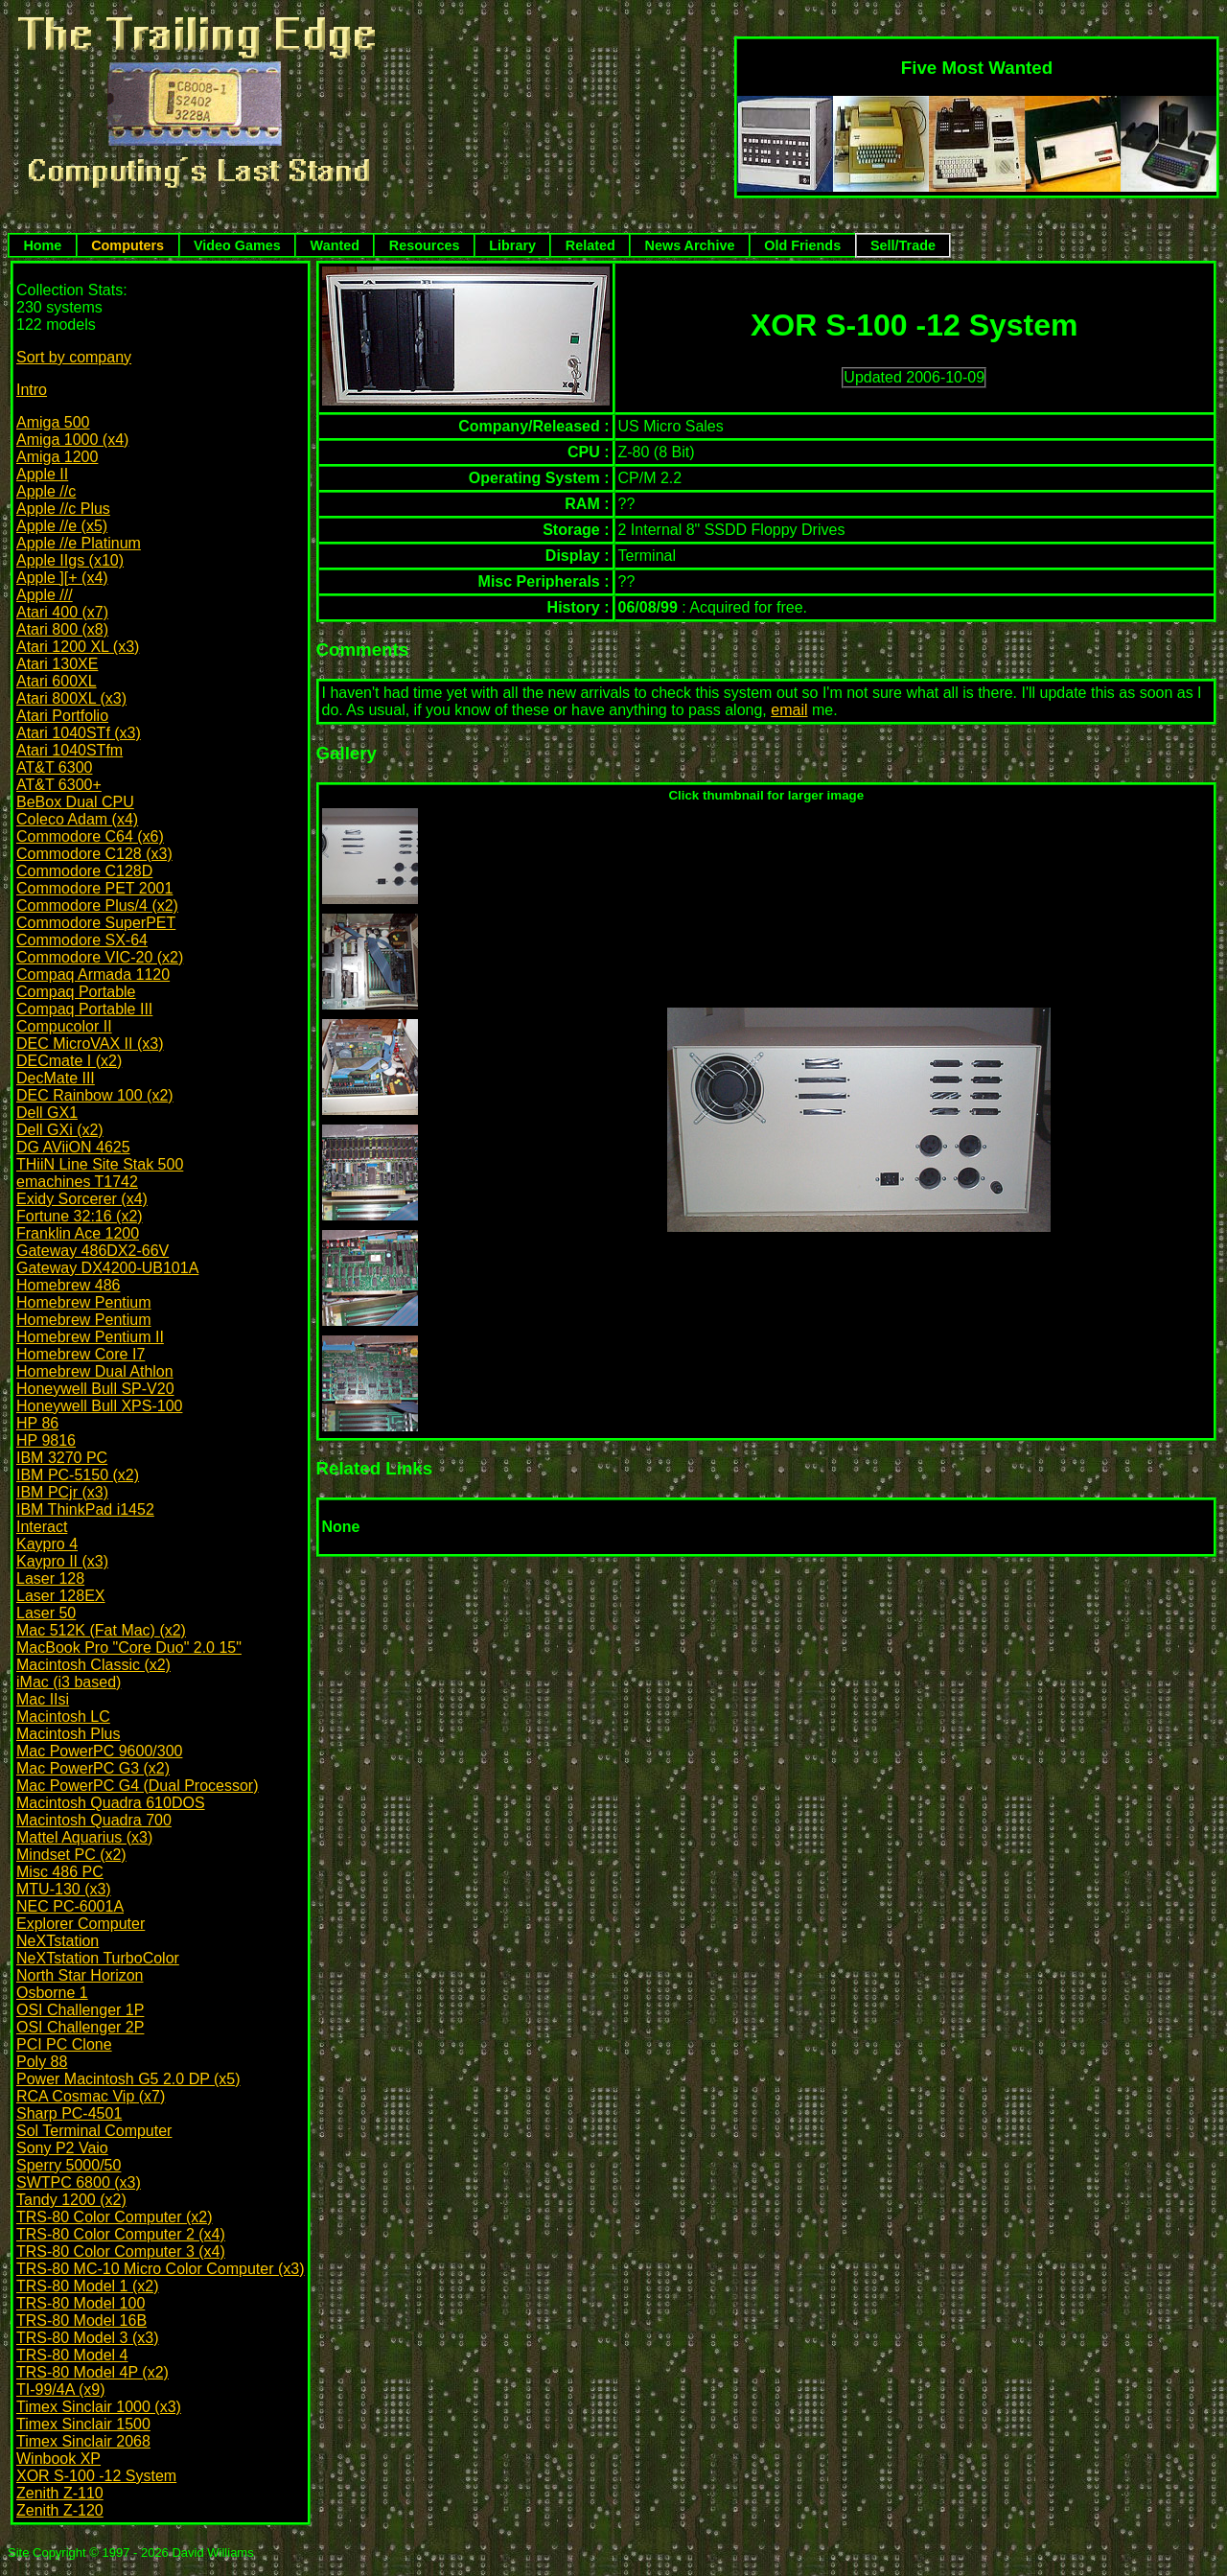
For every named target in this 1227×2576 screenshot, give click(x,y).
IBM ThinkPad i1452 (85, 1509)
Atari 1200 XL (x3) (77, 646)
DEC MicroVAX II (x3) (90, 1043)
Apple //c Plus (63, 508)
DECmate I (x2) (69, 1061)
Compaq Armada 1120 (93, 974)
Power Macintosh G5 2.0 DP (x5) (128, 2079)
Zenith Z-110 (60, 2493)
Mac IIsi (42, 1699)
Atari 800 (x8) (62, 629)
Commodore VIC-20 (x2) (99, 957)
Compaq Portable (76, 992)
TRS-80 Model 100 (80, 2303)
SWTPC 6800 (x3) (78, 2182)
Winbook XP (58, 2458)
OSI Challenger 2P (80, 2027)
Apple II (42, 474)
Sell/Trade (903, 245)
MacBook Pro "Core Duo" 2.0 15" (129, 1647)
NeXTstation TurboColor (97, 1958)
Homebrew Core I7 (80, 1354)
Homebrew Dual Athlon (95, 1371)
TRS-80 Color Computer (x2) (114, 2217)
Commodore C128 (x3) (94, 854)
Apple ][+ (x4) (62, 577)
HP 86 (37, 1423)
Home (42, 245)
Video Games (237, 245)
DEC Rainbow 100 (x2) (95, 1095)
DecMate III (55, 1078)
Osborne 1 (52, 1992)
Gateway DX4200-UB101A (107, 1268)
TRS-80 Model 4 (72, 2355)
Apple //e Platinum (78, 543)
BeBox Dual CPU (75, 802)
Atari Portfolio (62, 716)
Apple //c (46, 491)
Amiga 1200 (57, 457)
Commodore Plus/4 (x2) (97, 905)
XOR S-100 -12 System (96, 2476)
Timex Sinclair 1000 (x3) (98, 2407)
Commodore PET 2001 (94, 888)
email (789, 710)
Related (590, 245)
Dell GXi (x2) (60, 1130)
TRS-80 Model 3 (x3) (87, 2338)
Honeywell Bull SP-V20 (95, 1389)
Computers (127, 245)
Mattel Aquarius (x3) (84, 1837)
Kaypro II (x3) (62, 1561)
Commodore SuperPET (95, 923)
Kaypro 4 (47, 1544)
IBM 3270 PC (61, 1458)
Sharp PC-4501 (69, 2113)
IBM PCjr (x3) (62, 1492)
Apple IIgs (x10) (70, 560)
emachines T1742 (77, 1181)
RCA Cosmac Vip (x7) (90, 2096)
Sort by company (73, 357)
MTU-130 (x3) (63, 1889)
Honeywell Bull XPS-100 (99, 1406)
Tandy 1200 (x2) (71, 2200)
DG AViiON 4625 (73, 1147)
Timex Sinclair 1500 (83, 2424)
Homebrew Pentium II (90, 1337)
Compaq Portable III (84, 1009)
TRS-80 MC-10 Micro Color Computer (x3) (160, 2269)
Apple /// (44, 595)
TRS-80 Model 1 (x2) (87, 2286)
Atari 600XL (56, 681)
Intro (31, 390)
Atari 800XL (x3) (71, 698)
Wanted (335, 245)
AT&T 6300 (54, 767)
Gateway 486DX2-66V (92, 1250)
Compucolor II (64, 1026)
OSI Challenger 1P (80, 2010)
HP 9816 (46, 1440)
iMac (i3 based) (68, 1682)
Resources (424, 245)
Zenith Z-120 (60, 2510)
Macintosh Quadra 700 (94, 1820)
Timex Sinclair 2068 (83, 2441)
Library (512, 245)
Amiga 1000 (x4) (72, 439)
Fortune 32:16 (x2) (79, 1216)
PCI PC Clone (64, 2044)
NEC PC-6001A (70, 1906)
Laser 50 (46, 1613)
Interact (41, 1527)
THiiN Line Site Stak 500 (99, 1164)
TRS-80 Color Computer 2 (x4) (120, 2234)
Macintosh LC (63, 1716)
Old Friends (802, 245)
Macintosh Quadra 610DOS (110, 1803)
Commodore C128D (84, 871)
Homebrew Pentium (83, 1302)
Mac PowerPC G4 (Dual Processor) (137, 1785)
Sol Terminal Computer (94, 2131)
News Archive (690, 245)
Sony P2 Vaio (62, 2148)
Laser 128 (50, 1578)
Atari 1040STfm (69, 750)
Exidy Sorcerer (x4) (82, 1199)
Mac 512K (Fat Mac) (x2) (101, 1630)
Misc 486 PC (60, 1872)
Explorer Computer (80, 1923)
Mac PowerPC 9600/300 (99, 1751)
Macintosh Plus (68, 1734)
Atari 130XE (57, 664)
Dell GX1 (47, 1112)
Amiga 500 (53, 422)
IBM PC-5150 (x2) (77, 1475)
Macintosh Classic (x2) (93, 1665)
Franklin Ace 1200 (77, 1233)
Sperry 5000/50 (68, 2165)
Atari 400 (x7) (62, 612)
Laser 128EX (60, 1596)
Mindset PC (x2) (71, 1854)
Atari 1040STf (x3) (78, 733)
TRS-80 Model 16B (81, 2320)
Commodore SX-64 (82, 940)
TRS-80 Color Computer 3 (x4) (120, 2251)
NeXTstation (57, 1941)
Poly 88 (41, 2062)
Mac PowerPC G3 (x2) (93, 1768)
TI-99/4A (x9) (60, 2389)
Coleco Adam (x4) (77, 819)
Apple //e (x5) (61, 526)
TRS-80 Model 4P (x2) (92, 2372)
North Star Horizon (80, 1975)
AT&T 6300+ (59, 785)
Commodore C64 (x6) (90, 836)
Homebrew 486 (68, 1285)
